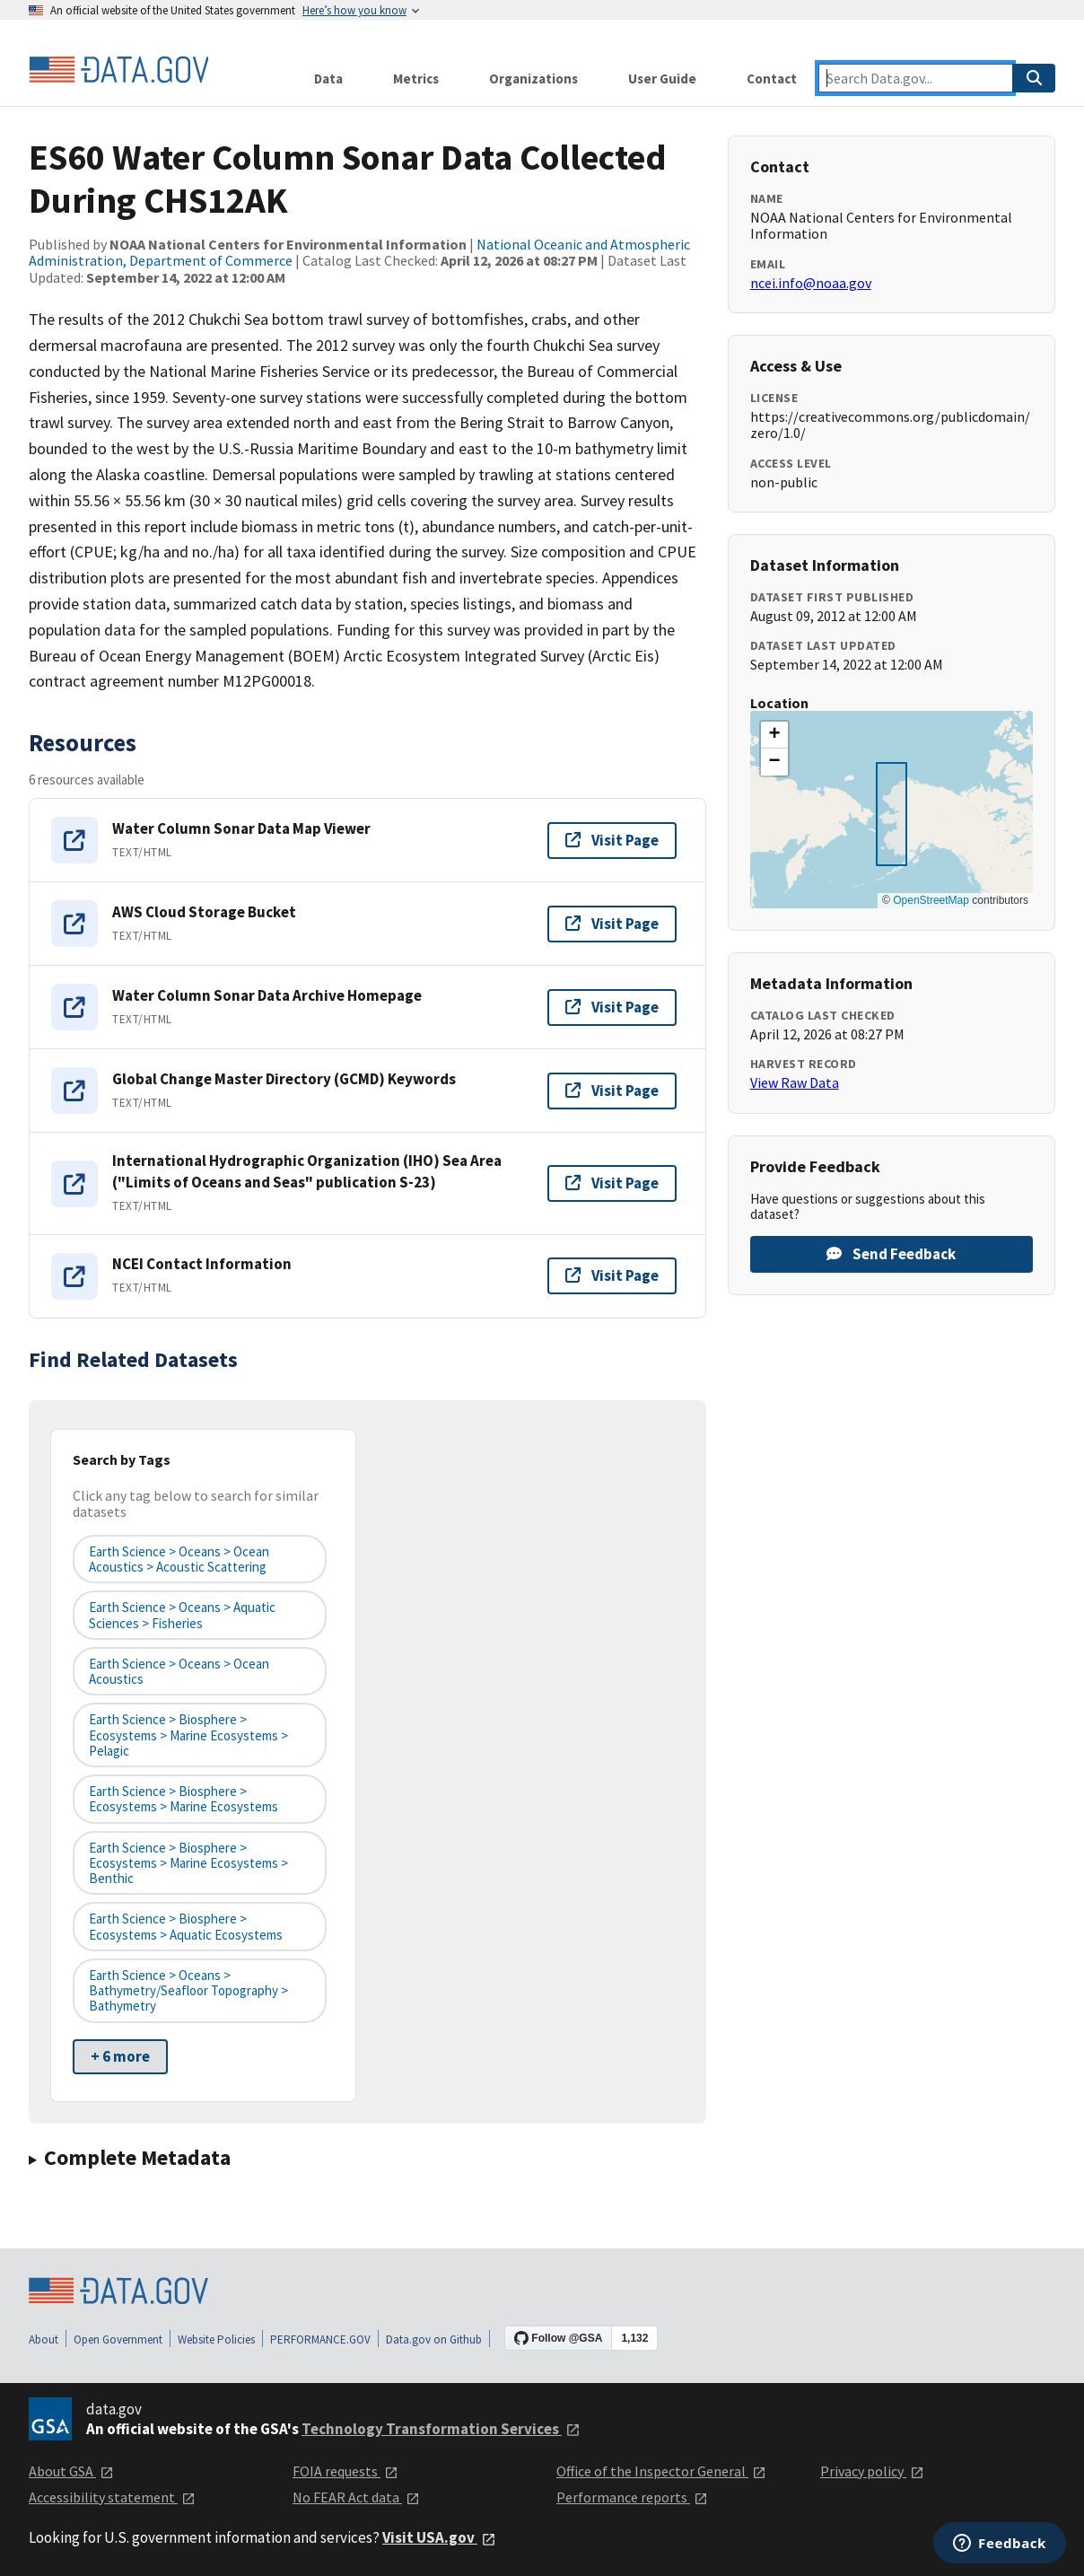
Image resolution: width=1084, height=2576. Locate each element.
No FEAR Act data (356, 2497)
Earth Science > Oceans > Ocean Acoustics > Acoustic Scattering (179, 1559)
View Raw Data (794, 1082)
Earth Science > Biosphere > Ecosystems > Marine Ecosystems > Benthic (188, 1863)
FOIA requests (345, 2471)
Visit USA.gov (439, 2537)
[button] (774, 735)
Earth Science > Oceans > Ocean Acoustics (179, 1671)
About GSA (71, 2471)
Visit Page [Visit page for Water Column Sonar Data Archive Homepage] (612, 1007)
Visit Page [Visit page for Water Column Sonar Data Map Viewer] (612, 840)
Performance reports (632, 2497)
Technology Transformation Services (441, 2429)
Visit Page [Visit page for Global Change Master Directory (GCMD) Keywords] (612, 1090)
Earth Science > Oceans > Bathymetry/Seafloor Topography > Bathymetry (188, 1991)
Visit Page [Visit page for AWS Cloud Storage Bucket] (612, 923)
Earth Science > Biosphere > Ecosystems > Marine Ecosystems (183, 1799)
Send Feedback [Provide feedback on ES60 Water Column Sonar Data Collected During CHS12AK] (891, 1254)
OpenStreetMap (931, 900)
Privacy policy (872, 2471)
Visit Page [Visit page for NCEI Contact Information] (612, 1275)
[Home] (118, 70)
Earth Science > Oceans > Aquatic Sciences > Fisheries (182, 1615)
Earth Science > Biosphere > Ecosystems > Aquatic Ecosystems (186, 1926)
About (43, 2339)
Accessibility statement (112, 2497)
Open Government (118, 2339)
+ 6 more (120, 2056)
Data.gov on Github (434, 2339)
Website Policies (216, 2339)
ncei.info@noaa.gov (810, 283)
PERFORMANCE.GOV (320, 2339)
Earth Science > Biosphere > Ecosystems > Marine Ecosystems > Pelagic (188, 1735)
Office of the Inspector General (661, 2471)
